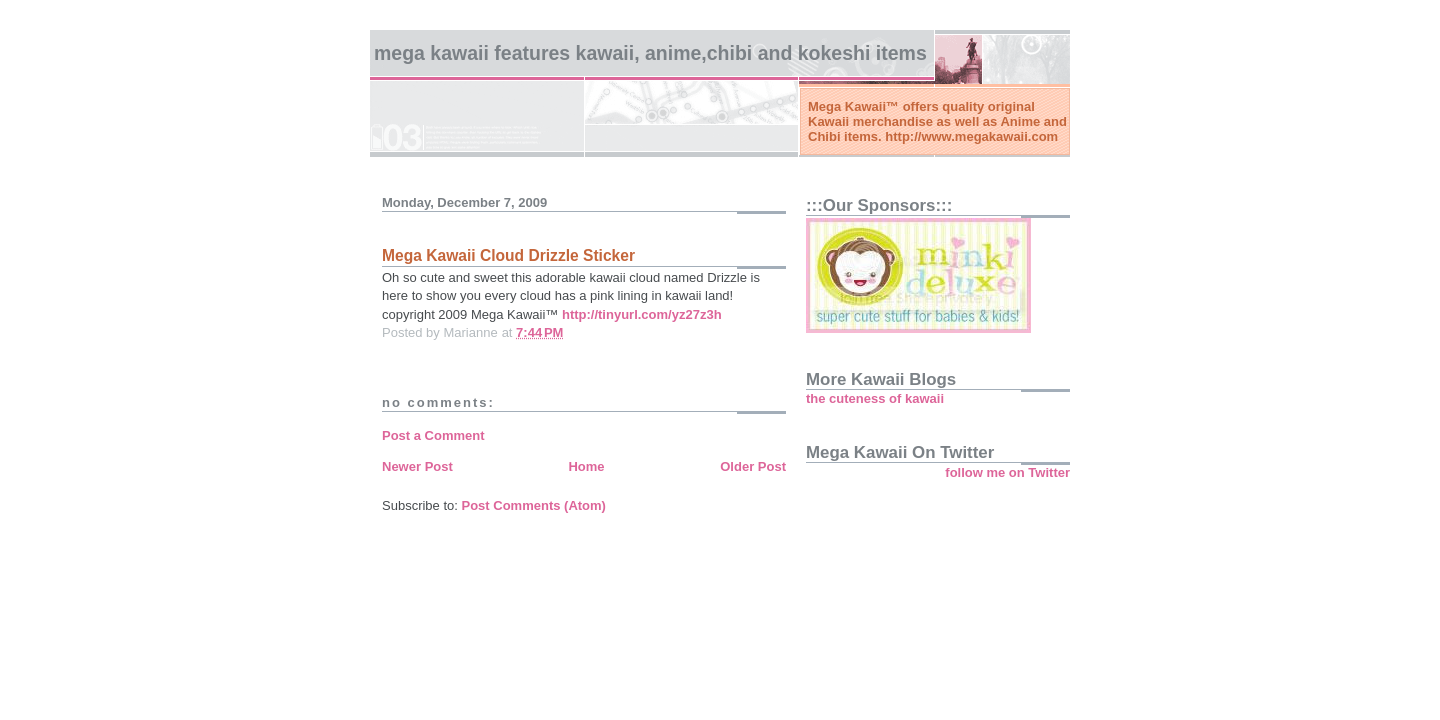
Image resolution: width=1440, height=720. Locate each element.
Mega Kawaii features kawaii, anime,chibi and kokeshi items (650, 53)
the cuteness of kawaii (875, 398)
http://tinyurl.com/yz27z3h (642, 314)
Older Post (753, 466)
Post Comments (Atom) (534, 505)
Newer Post (417, 466)
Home (586, 466)
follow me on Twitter (1007, 472)
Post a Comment (433, 435)
